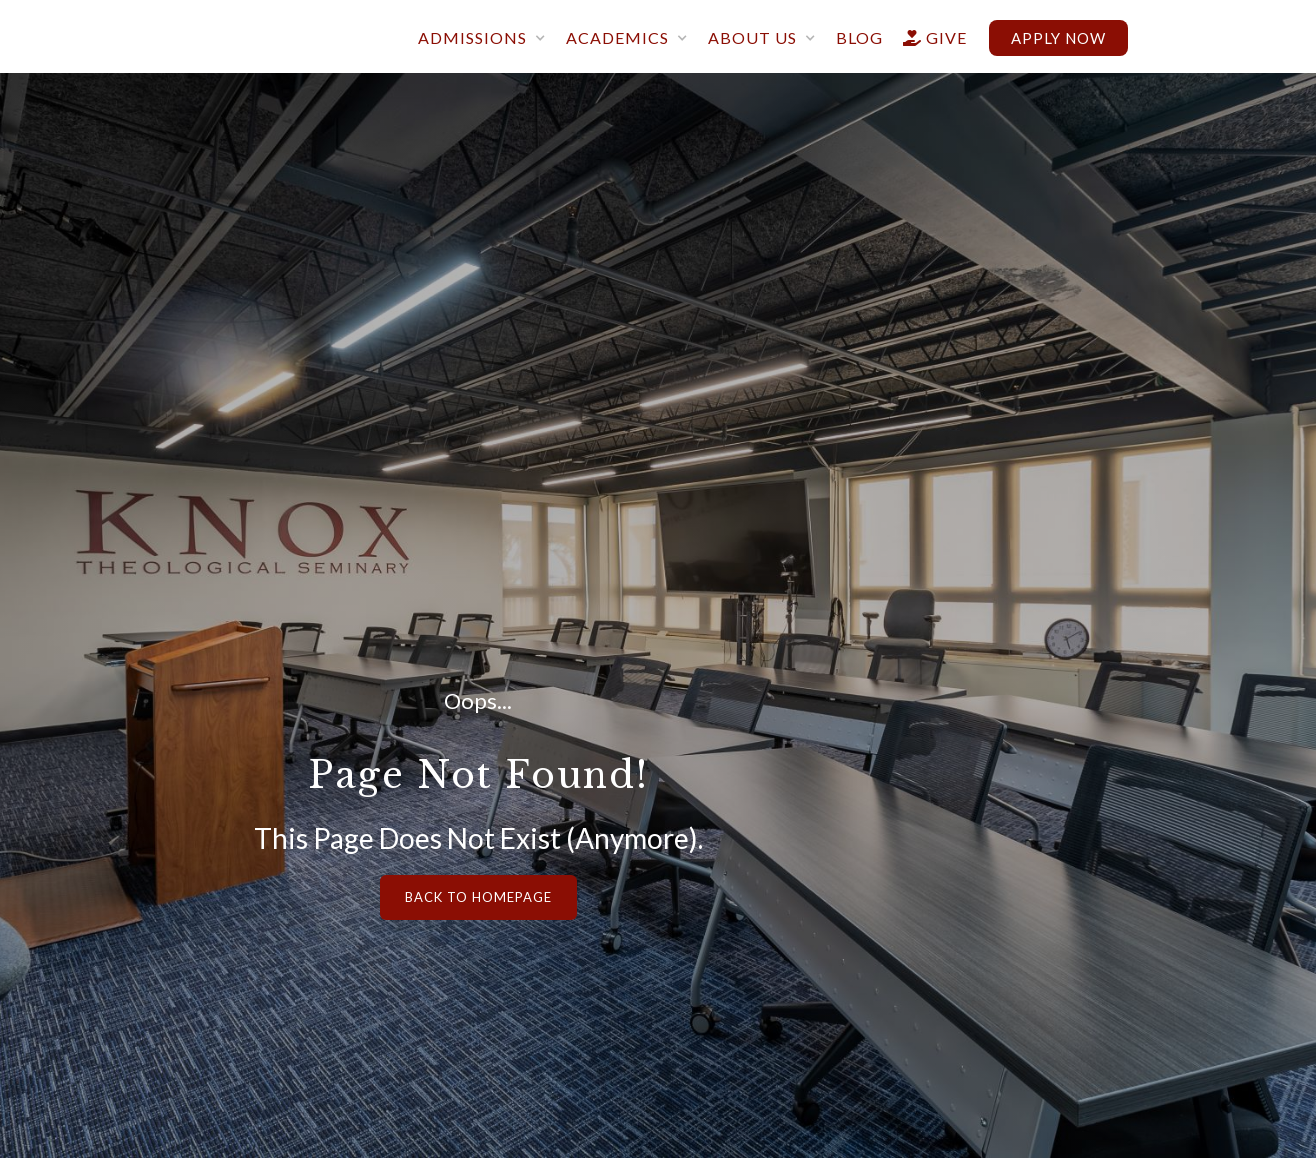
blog (859, 37)
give (926, 37)
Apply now (1058, 38)
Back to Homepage (478, 897)
